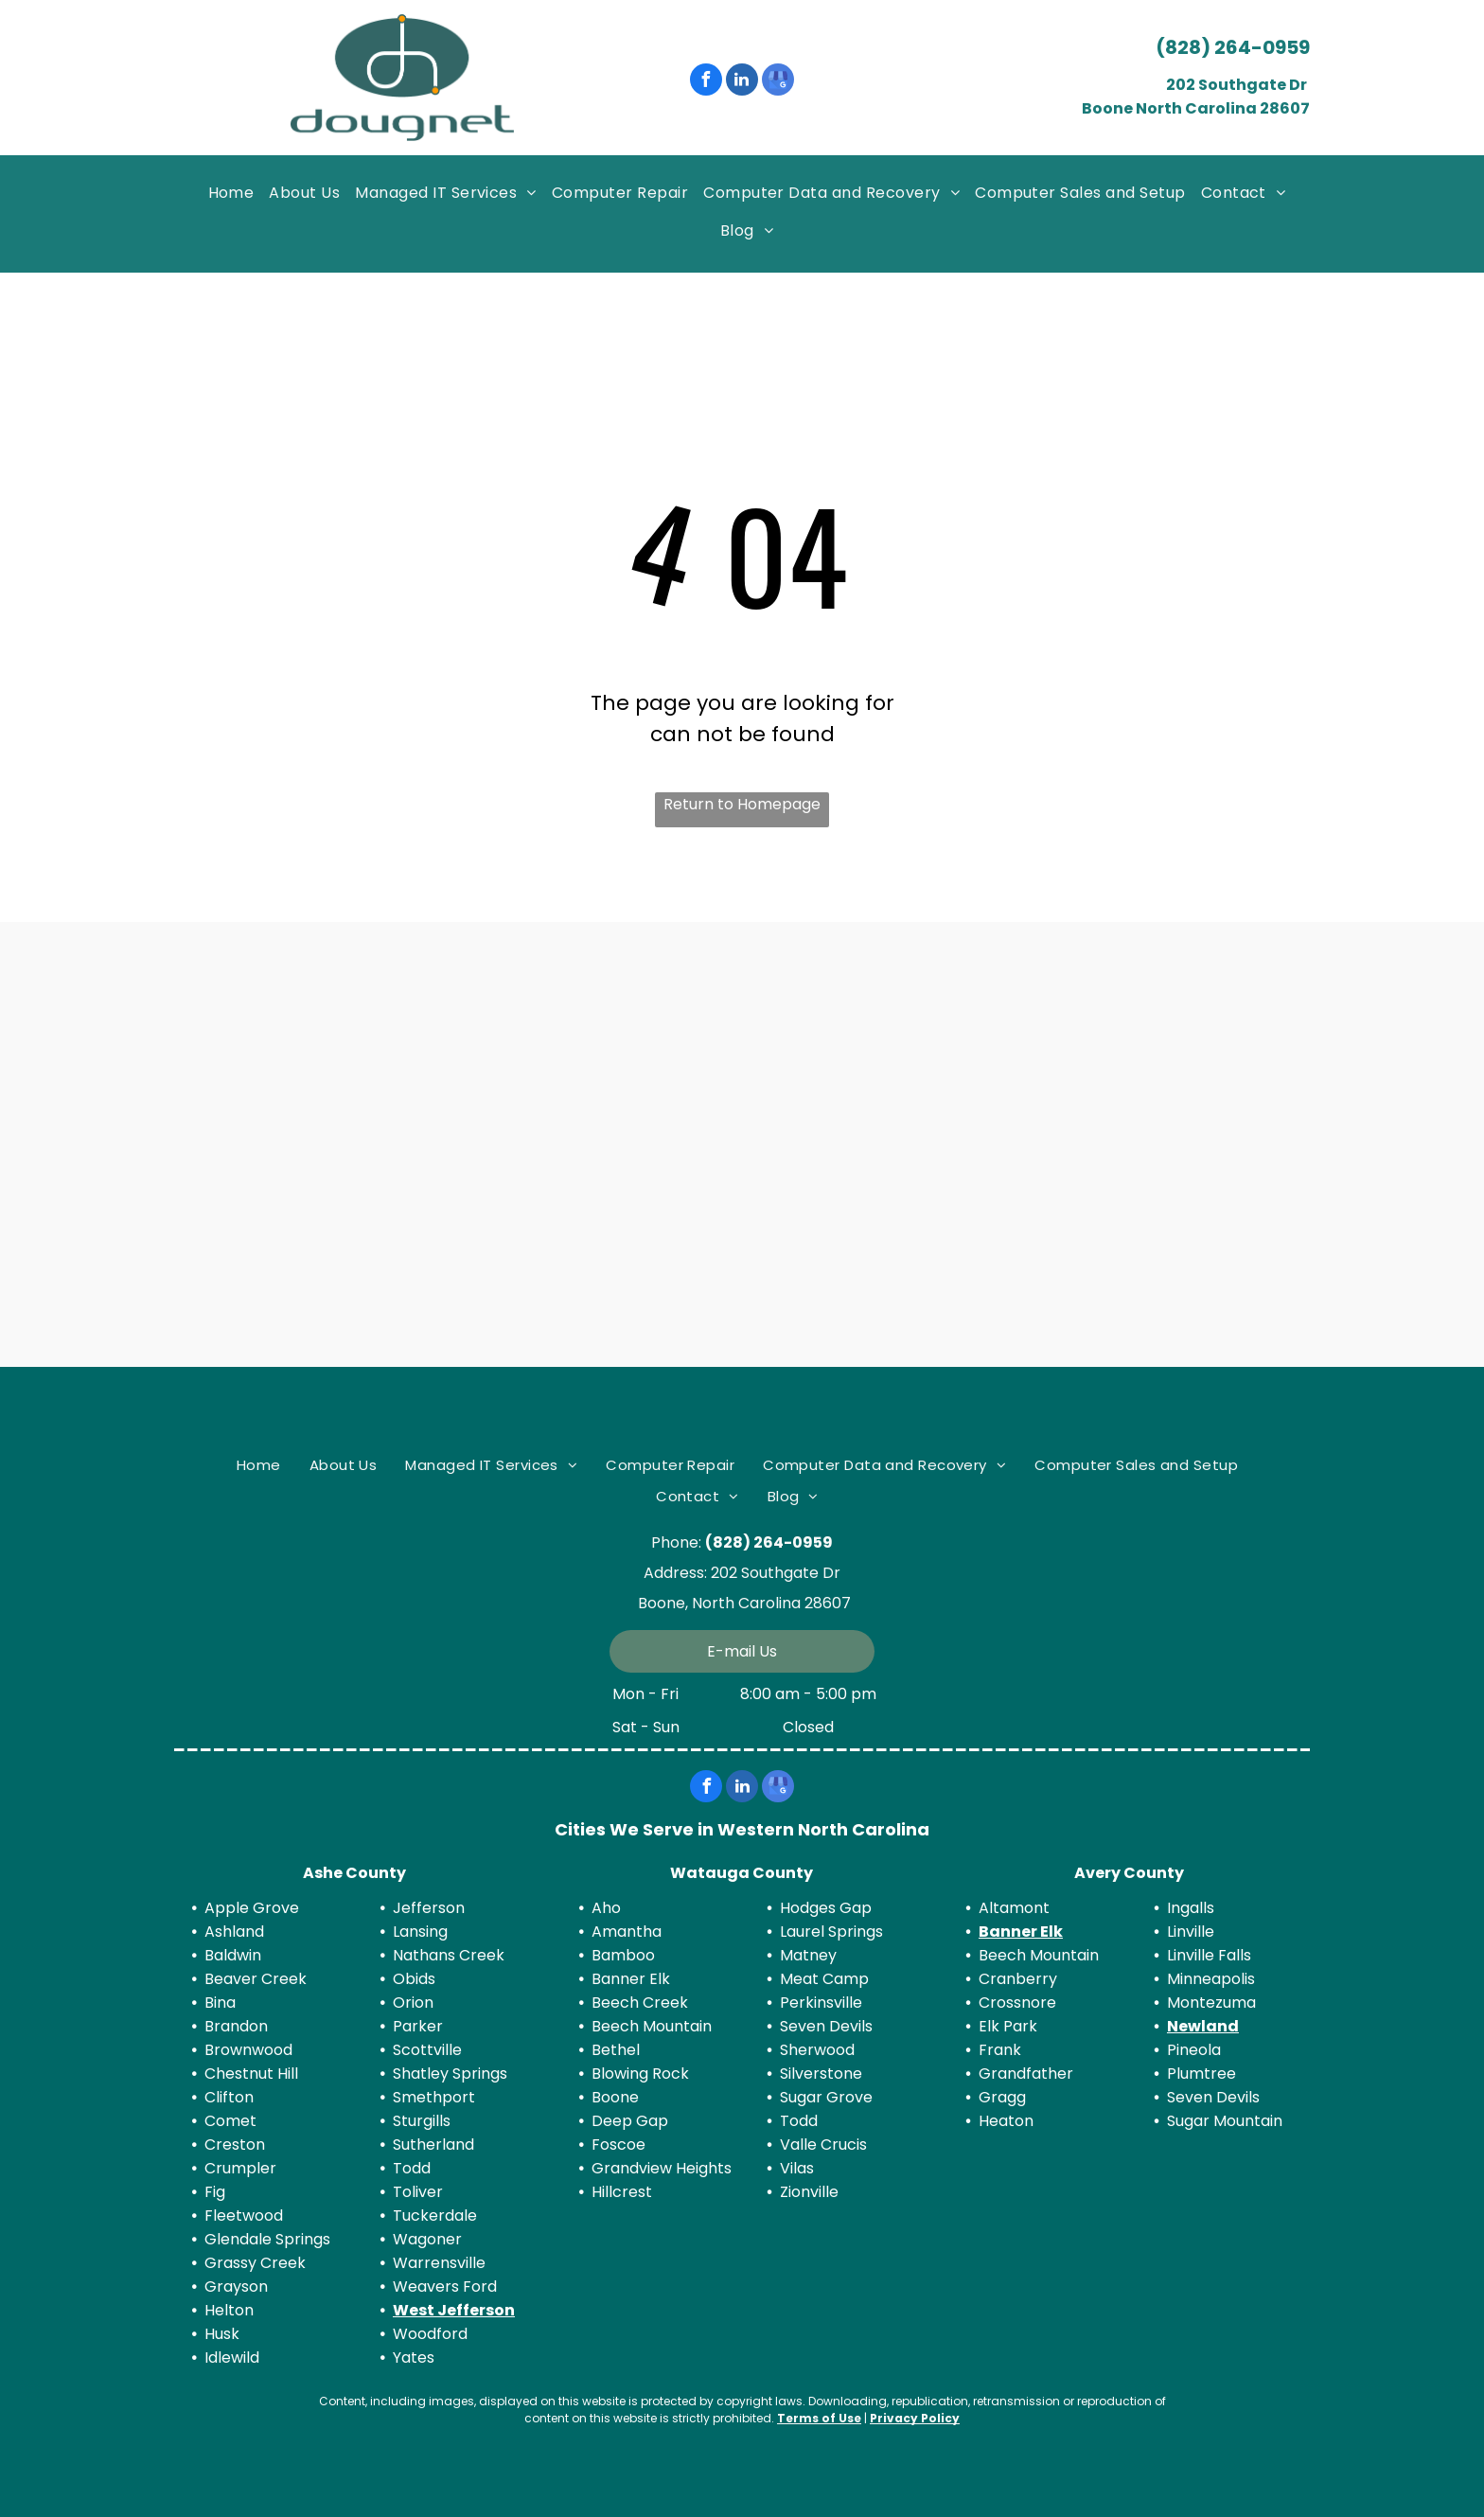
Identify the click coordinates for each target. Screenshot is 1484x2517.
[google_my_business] (778, 81)
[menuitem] (231, 195)
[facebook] (706, 81)
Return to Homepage (742, 804)
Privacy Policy (915, 2418)
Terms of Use (819, 2418)
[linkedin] (742, 81)
